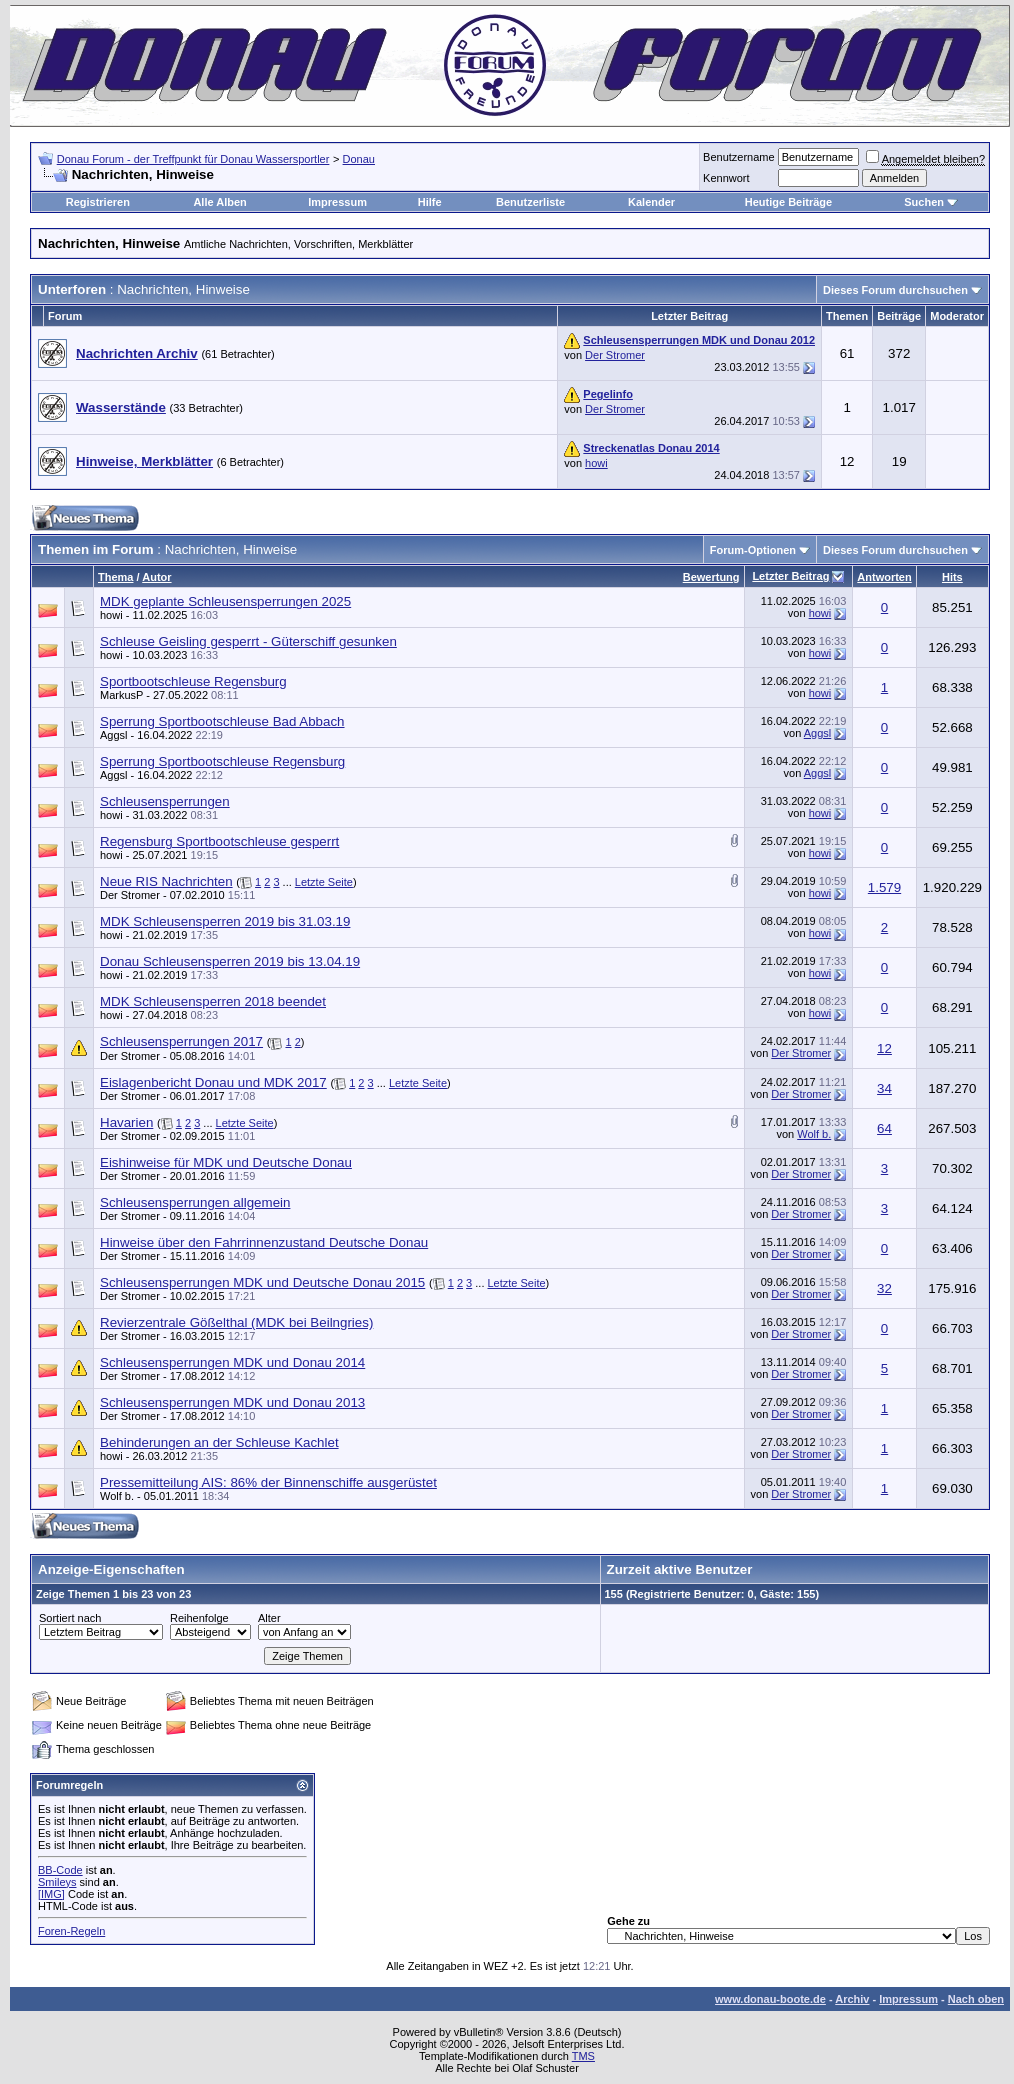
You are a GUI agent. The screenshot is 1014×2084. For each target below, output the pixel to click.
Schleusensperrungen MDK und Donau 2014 (232, 1362)
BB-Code (60, 1870)
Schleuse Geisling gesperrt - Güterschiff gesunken (248, 641)
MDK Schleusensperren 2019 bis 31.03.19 (225, 921)
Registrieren (98, 202)
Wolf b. (814, 1134)
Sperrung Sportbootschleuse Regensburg (222, 761)
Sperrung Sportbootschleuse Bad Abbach (222, 721)
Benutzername (739, 157)
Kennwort (726, 178)
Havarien (126, 1122)
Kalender (651, 202)
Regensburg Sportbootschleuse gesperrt (219, 841)
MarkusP (121, 695)
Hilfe (430, 202)
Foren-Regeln (71, 1931)
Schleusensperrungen (165, 801)
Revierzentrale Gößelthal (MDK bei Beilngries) (236, 1322)
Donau (359, 159)
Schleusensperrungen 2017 (181, 1041)
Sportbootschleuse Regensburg (193, 681)
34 (884, 1088)
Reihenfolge (199, 1618)
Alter (269, 1618)
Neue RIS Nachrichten (166, 881)
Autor (156, 577)
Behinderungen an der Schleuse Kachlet (219, 1442)
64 (884, 1128)
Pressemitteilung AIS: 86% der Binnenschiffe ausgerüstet (268, 1482)
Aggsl (114, 735)
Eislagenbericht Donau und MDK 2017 (213, 1082)
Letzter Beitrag (790, 576)
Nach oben (976, 1999)
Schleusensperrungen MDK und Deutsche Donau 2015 (262, 1282)
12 (884, 1048)
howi (596, 463)
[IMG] (51, 1894)
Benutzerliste (530, 202)
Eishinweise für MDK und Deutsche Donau (226, 1162)
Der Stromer (615, 355)
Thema (115, 577)
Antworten (884, 577)
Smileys (57, 1882)
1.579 (884, 887)
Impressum (337, 202)
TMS (583, 2056)
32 (884, 1288)
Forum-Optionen (753, 550)
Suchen (924, 202)
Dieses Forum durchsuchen (895, 290)
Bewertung (711, 577)
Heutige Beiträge (788, 202)
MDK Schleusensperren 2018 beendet (213, 1001)
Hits (952, 577)
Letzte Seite (324, 882)
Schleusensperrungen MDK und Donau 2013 (232, 1402)
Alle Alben (219, 202)
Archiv (852, 1999)
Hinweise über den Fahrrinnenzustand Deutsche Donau (264, 1242)
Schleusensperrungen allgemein (195, 1202)
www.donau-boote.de (770, 1999)
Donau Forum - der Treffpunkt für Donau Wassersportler (193, 159)
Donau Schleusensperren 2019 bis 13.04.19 (230, 961)
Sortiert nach (70, 1618)
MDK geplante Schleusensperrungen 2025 (225, 601)
